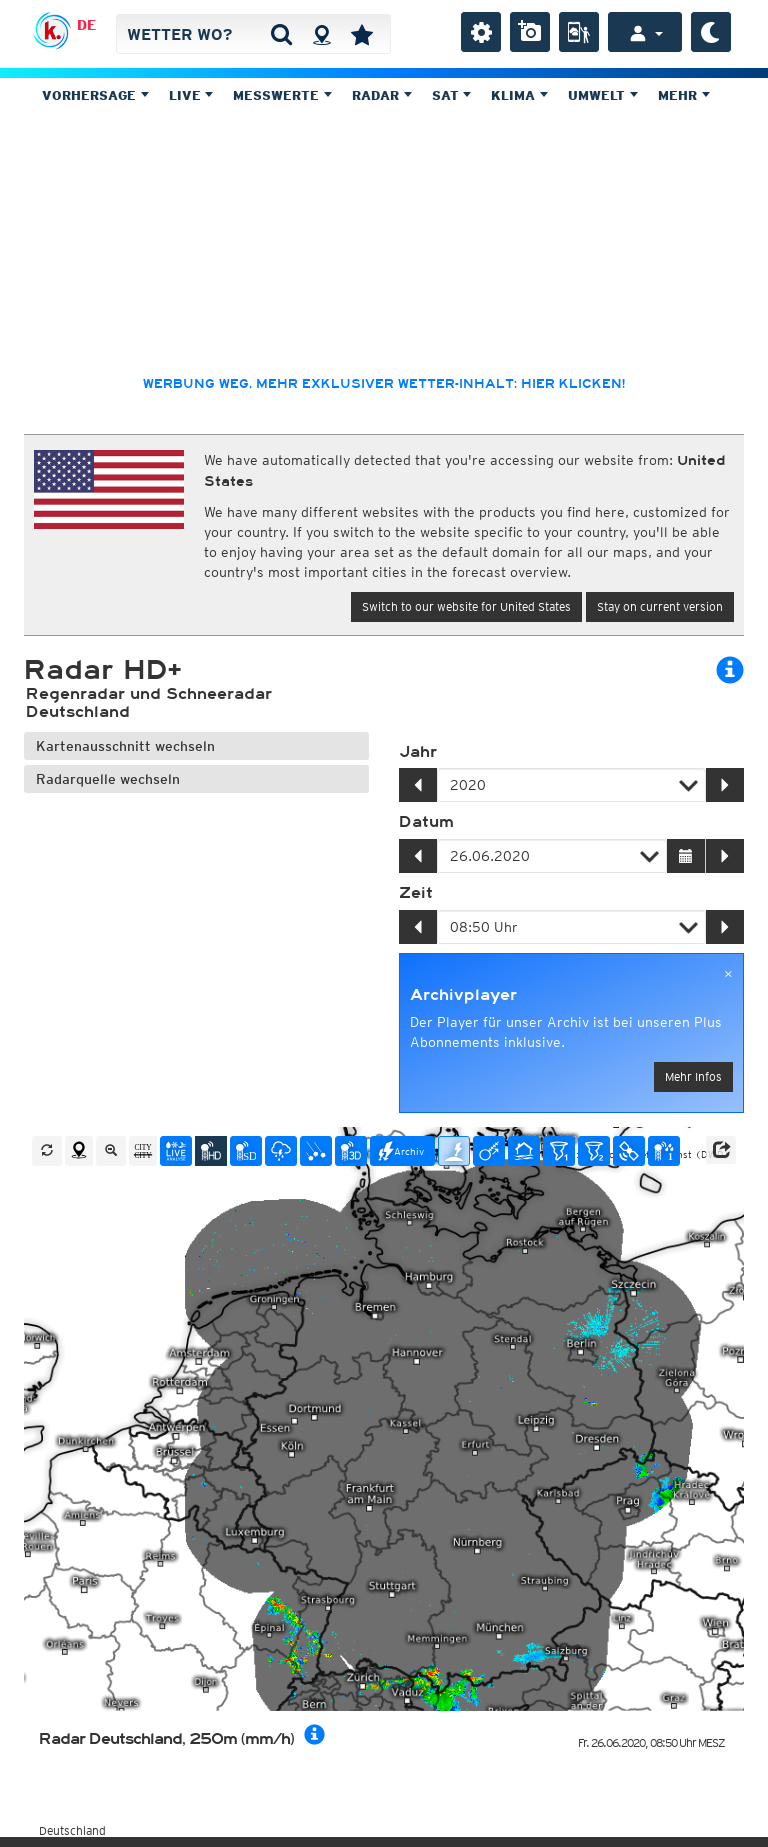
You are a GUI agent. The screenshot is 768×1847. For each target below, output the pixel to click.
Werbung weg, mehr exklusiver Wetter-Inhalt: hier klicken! (384, 384)
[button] (721, 1150)
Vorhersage (95, 95)
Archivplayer (463, 995)
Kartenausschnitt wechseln (125, 746)
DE (86, 25)
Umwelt (603, 95)
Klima (519, 95)
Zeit (416, 893)
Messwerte (282, 95)
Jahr (418, 752)
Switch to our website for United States (466, 606)
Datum (426, 822)
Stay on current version (660, 606)
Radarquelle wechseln (108, 779)
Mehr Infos (693, 1076)
